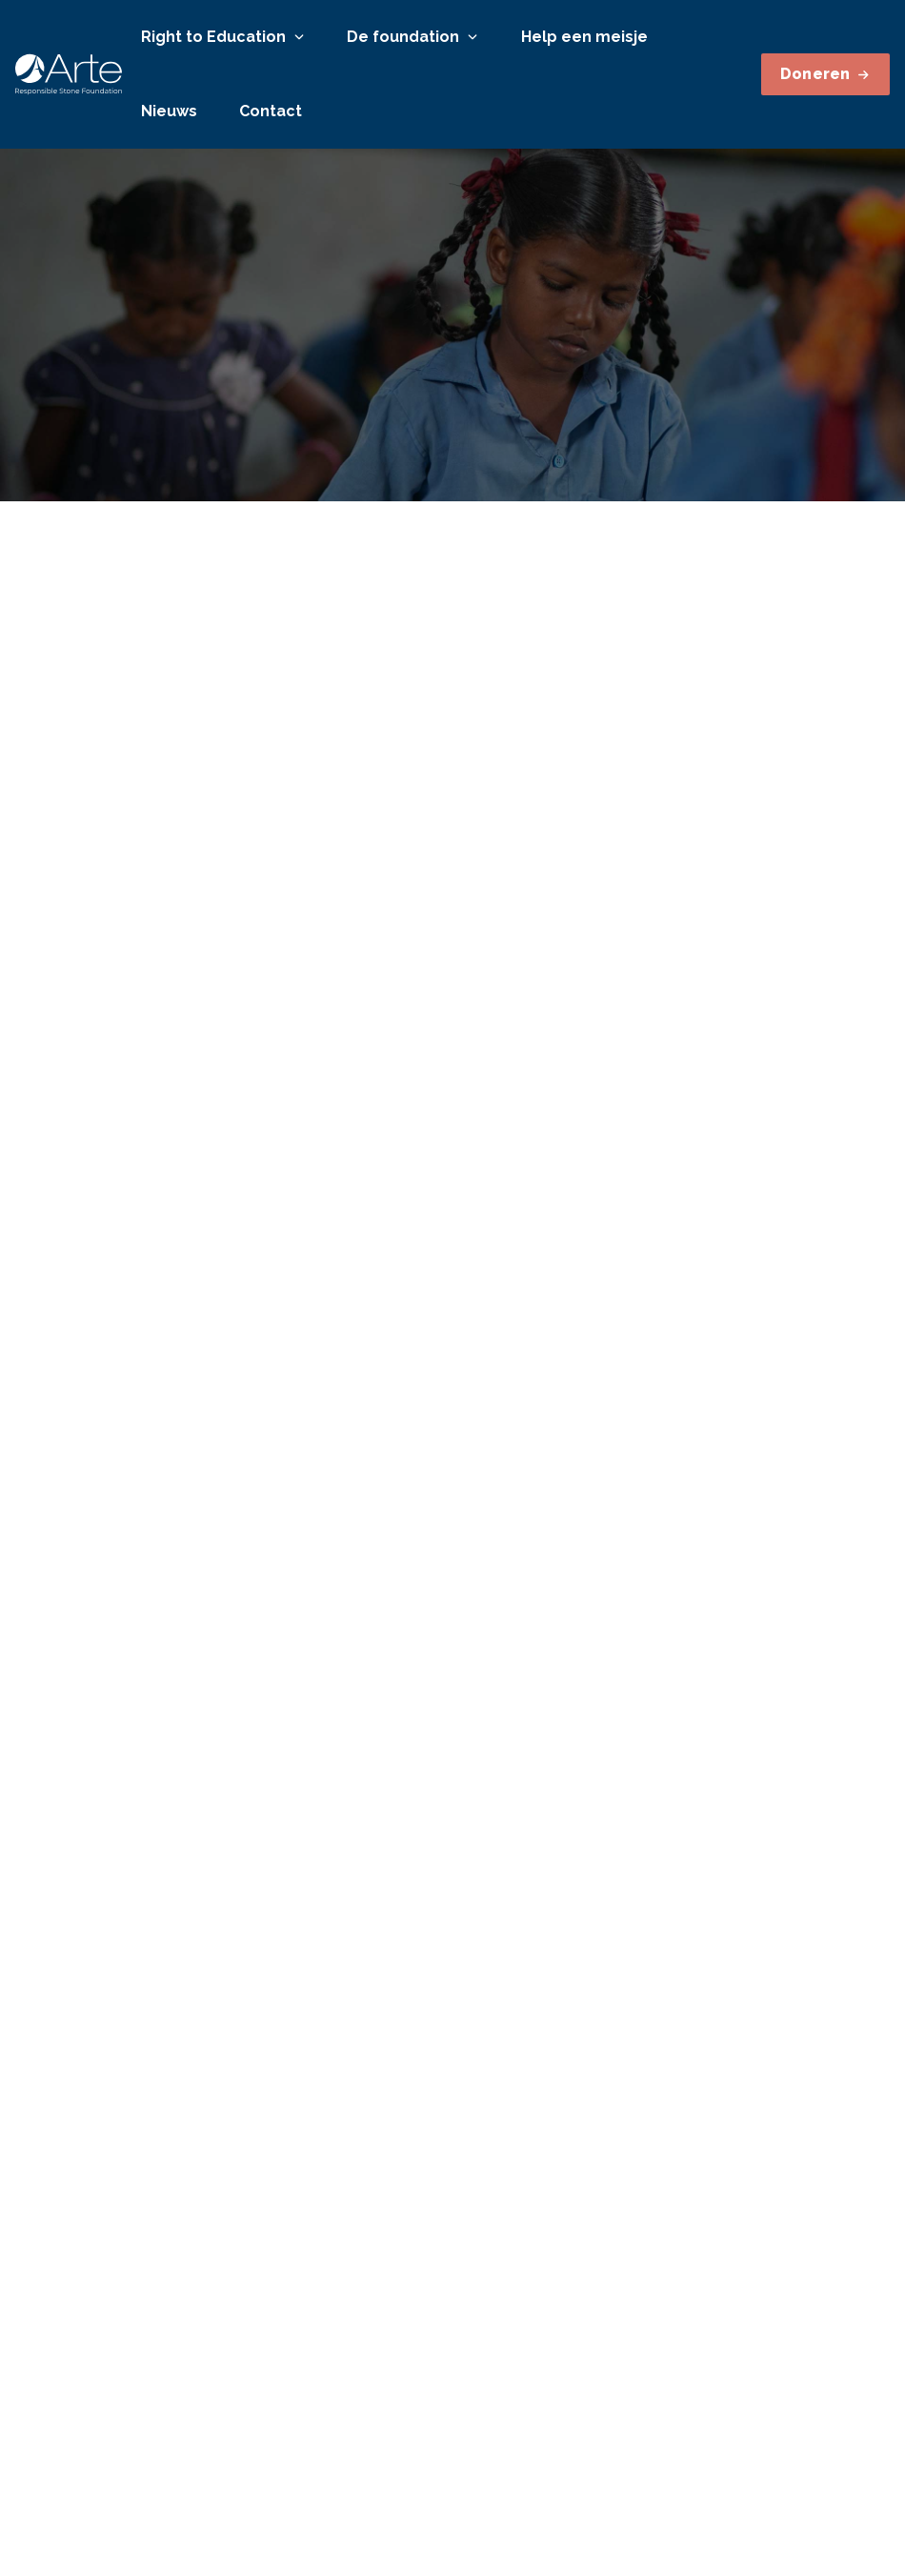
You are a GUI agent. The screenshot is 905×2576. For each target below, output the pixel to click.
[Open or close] (299, 37)
